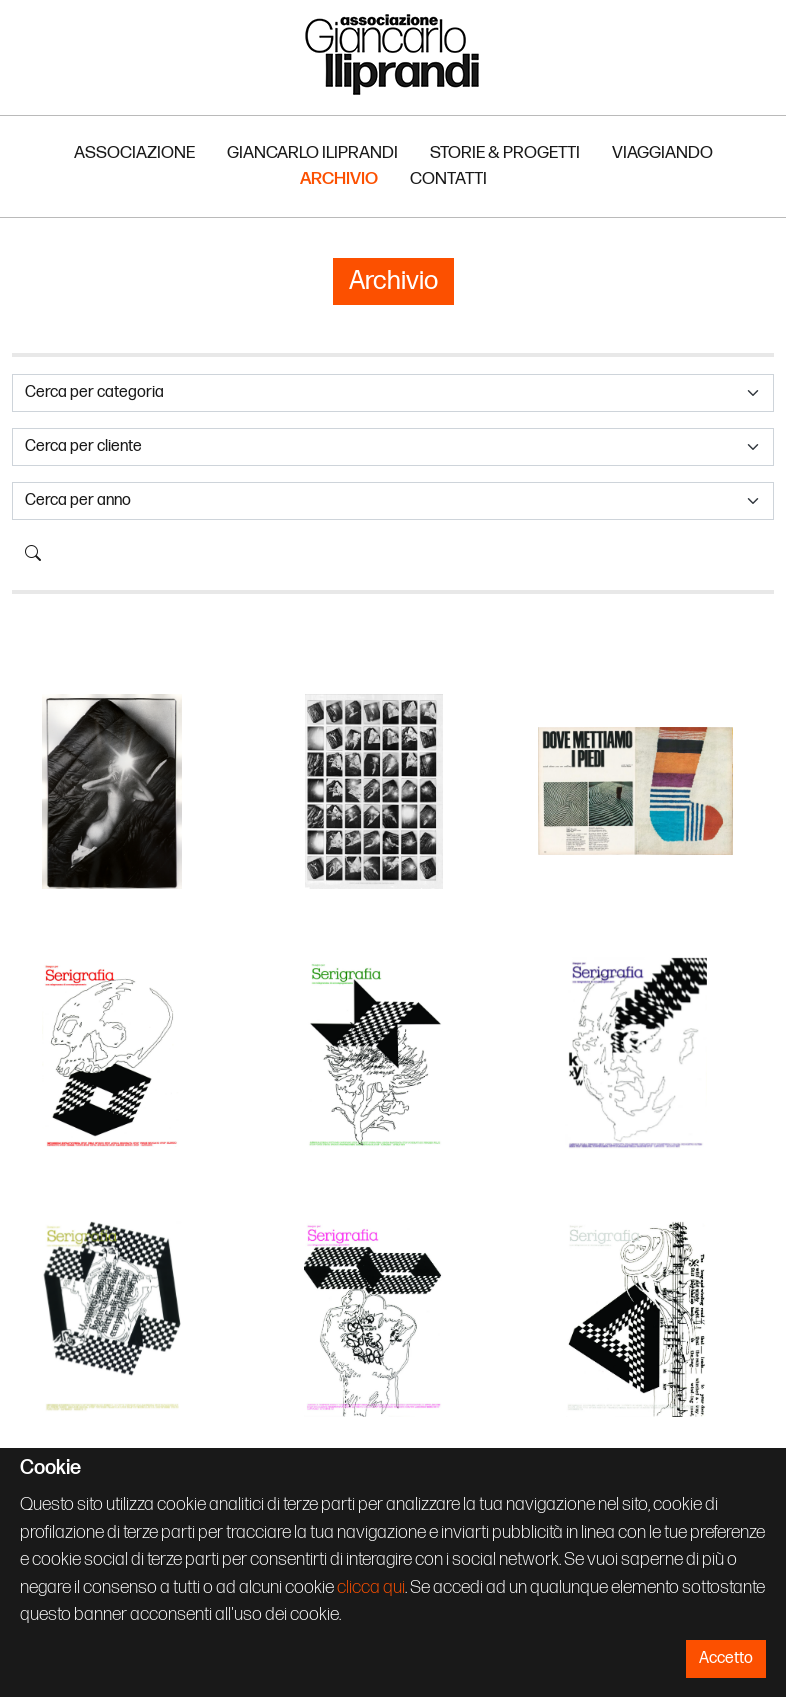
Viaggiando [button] (662, 152)
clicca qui (371, 1587)
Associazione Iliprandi (393, 53)
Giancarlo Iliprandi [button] (312, 152)
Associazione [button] (134, 152)
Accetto (726, 1658)
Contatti (448, 178)
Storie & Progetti (505, 152)
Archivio (339, 178)
